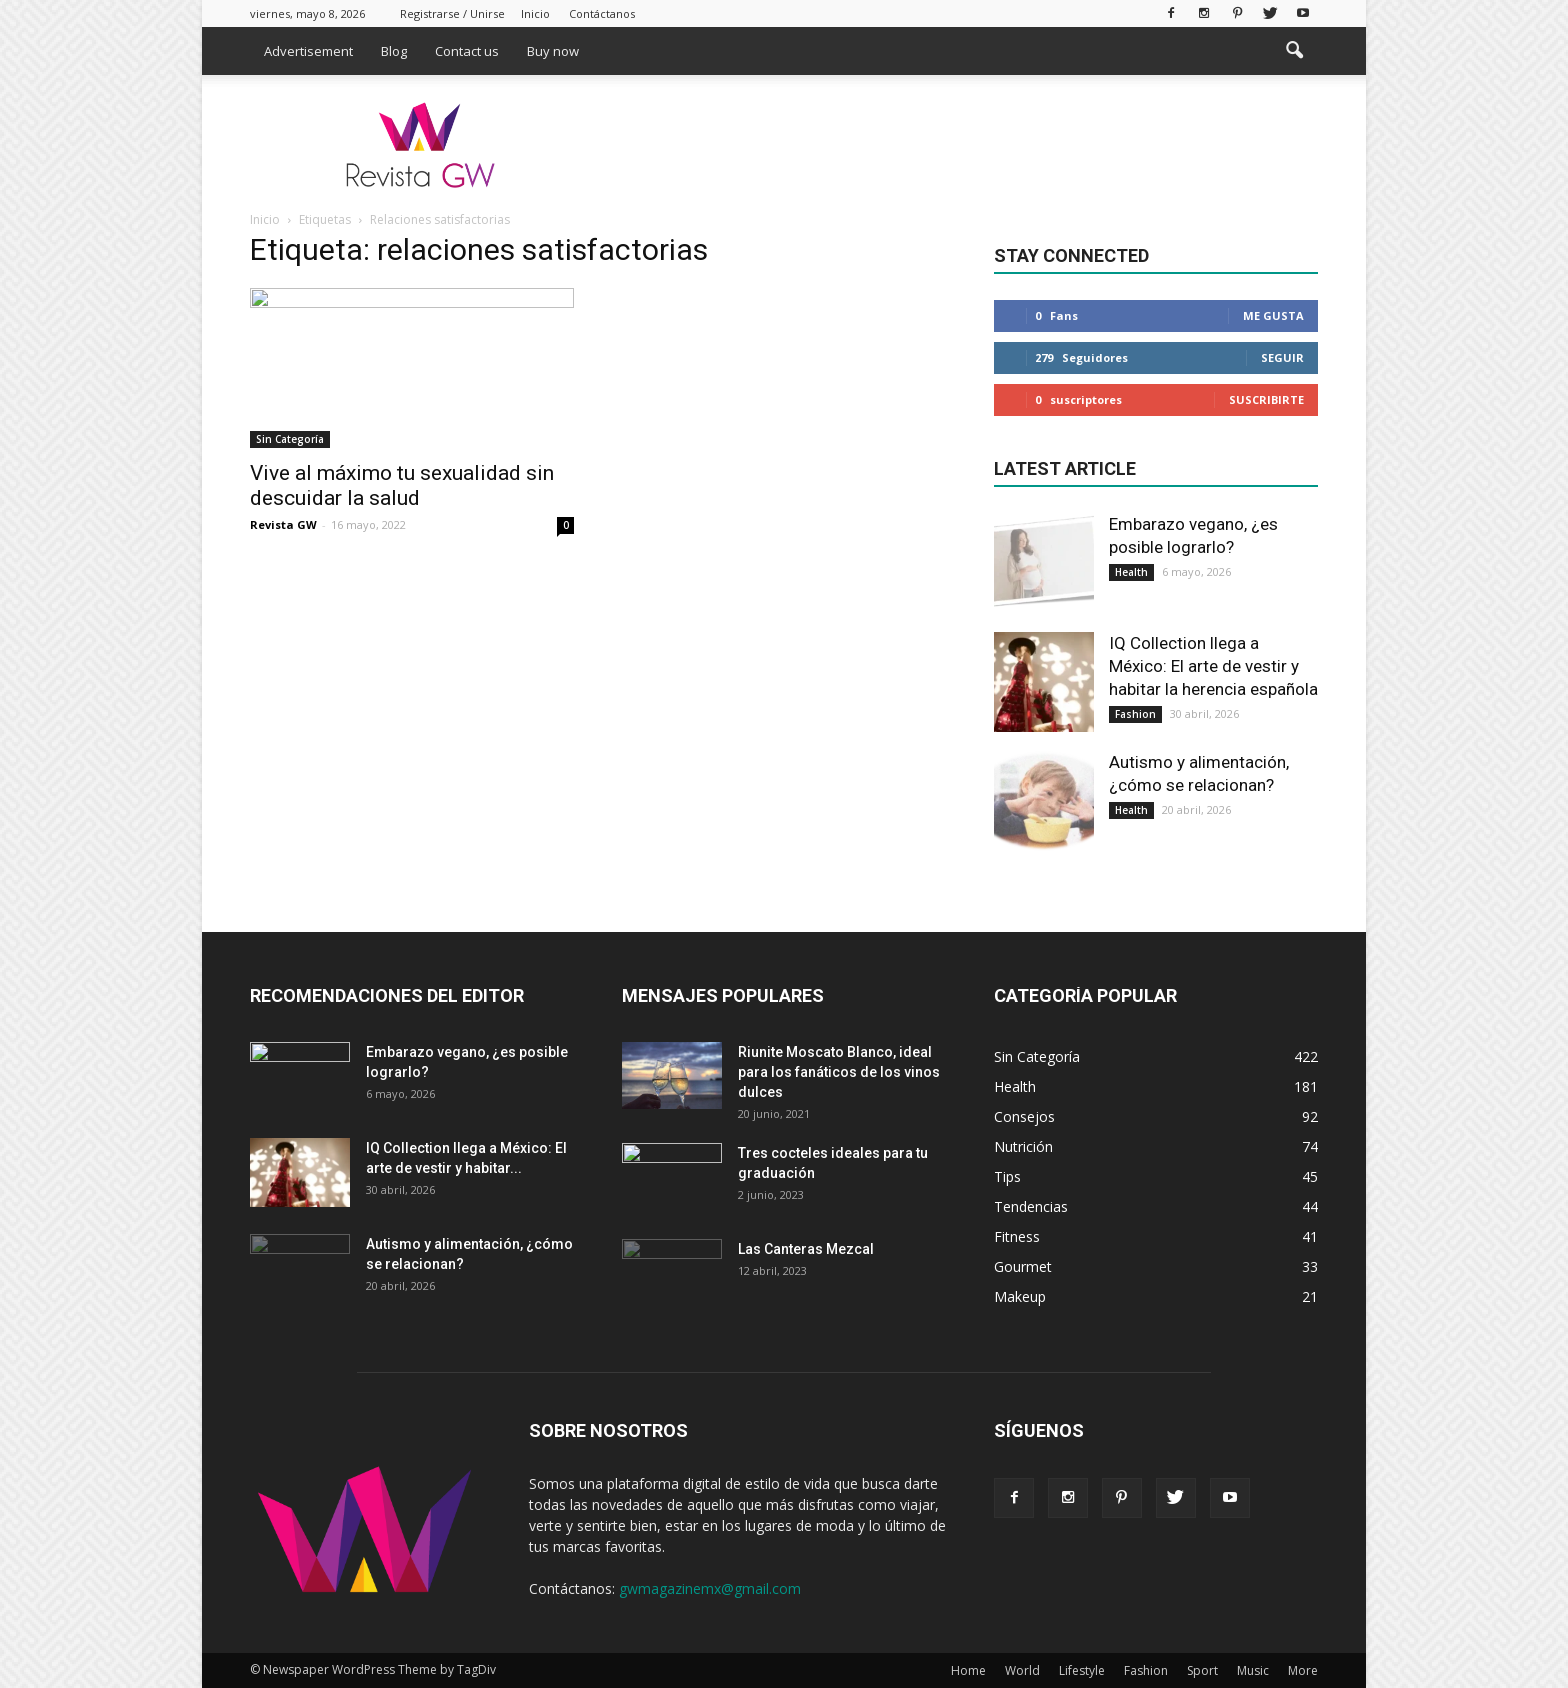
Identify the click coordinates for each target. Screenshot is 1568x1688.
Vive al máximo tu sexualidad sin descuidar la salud (402, 485)
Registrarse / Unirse (452, 13)
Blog (394, 51)
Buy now (553, 51)
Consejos (1024, 1116)
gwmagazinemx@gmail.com (710, 1588)
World (1022, 1670)
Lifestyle (1082, 1670)
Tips (1007, 1176)
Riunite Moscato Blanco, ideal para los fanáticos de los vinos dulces (839, 1072)
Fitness (1017, 1236)
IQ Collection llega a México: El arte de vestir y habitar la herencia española (1213, 666)
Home (968, 1670)
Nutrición (1023, 1146)
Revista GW (283, 524)
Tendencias (1031, 1206)
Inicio (535, 13)
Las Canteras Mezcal (806, 1249)
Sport (1202, 1670)
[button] (1294, 51)
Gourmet (1023, 1266)
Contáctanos (602, 13)
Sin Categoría (290, 439)
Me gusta (1273, 315)
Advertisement (308, 51)
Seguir (1282, 357)
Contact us (467, 51)
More (1303, 1670)
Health (1131, 572)
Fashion (1135, 714)
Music (1253, 1670)
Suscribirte (1266, 399)
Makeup (1020, 1296)
